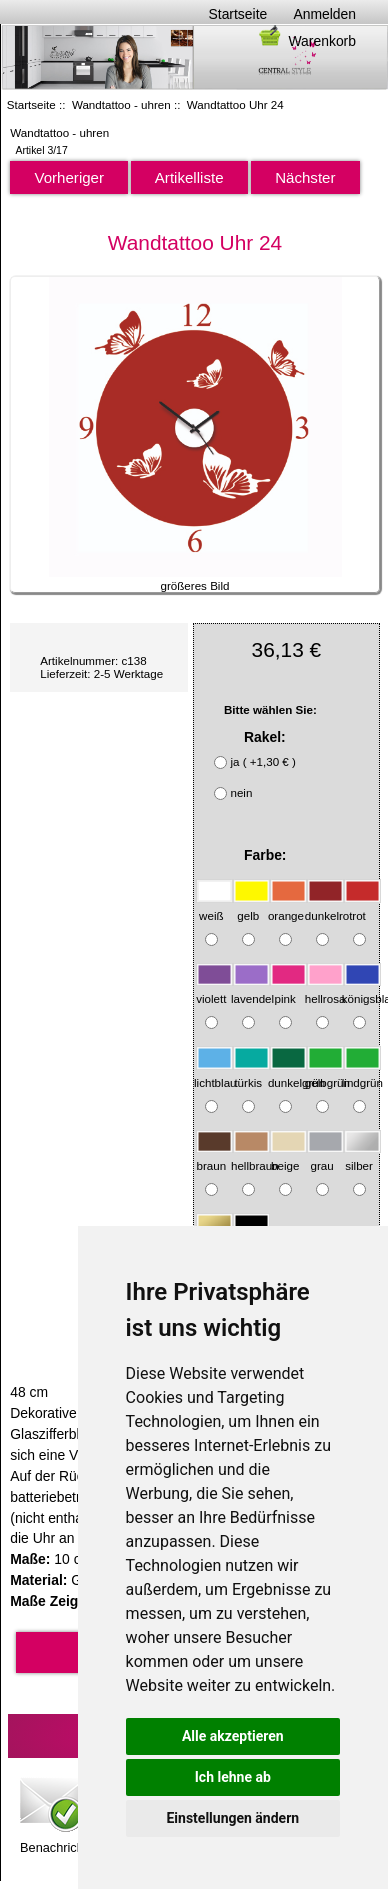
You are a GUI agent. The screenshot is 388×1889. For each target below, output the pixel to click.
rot (362, 905)
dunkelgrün (296, 1073)
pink (288, 989)
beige (288, 1156)
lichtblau (215, 1073)
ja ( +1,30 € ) (262, 762)
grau (325, 1156)
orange (287, 905)
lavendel (252, 989)
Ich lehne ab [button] (233, 1777)
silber (362, 1156)
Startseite (238, 14)
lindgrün (362, 1073)
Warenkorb (306, 41)
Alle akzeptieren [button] (233, 1736)
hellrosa (325, 989)
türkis (251, 1073)
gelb (251, 905)
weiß (214, 905)
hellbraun (255, 1156)
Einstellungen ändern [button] (232, 1818)
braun (214, 1156)
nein (241, 793)
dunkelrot (329, 905)
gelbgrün (327, 1073)
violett (214, 989)
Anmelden (324, 14)
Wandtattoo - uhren (121, 104)
